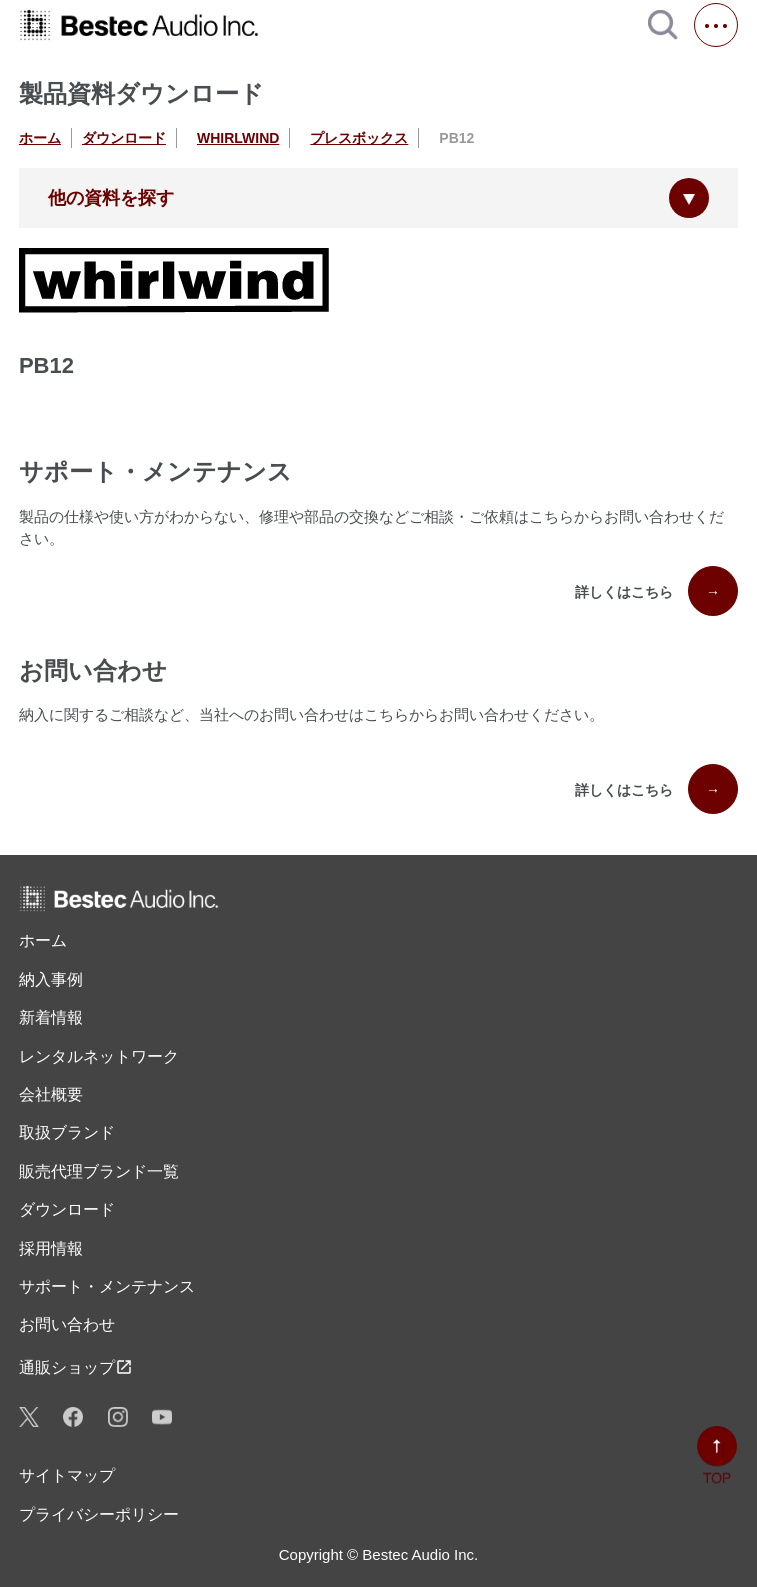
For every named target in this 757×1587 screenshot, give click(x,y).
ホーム (40, 138)
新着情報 (51, 1017)
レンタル (99, 1057)
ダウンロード (124, 138)
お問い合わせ (67, 1324)
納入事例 (51, 979)
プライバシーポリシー (99, 1514)
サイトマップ (67, 1475)
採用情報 (51, 1248)
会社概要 (51, 1094)
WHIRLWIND (238, 138)
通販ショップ (76, 1367)
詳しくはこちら (656, 591)
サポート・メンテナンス (107, 1286)
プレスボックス (359, 138)
